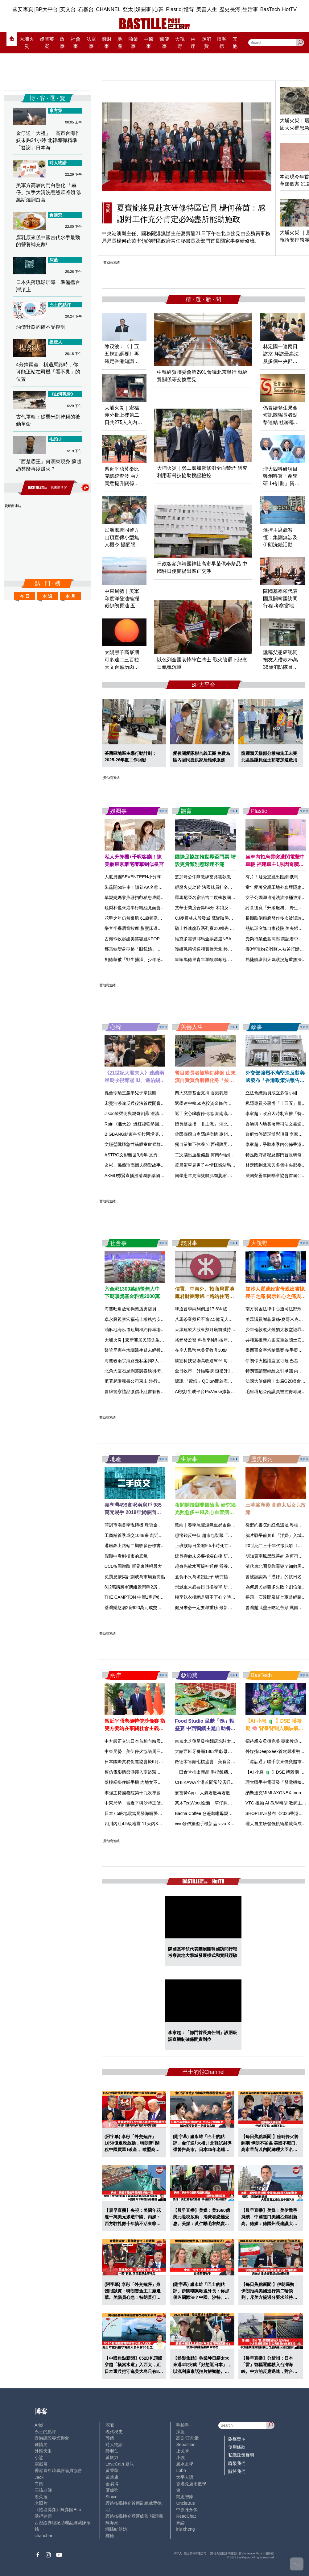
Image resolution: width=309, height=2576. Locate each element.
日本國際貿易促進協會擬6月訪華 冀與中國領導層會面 (156, 1761)
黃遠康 (111, 2477)
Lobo (181, 2470)
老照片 (41, 2503)
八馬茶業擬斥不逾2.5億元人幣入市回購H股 (216, 1319)
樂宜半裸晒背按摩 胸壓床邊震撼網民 (140, 928)
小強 (180, 2457)
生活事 (250, 9)
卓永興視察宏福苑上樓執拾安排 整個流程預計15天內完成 (159, 1319)
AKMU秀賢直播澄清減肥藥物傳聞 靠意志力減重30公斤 (157, 1175)
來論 (180, 2522)
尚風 (39, 2483)
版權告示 (236, 2438)
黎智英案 (46, 42)
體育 (188, 9)
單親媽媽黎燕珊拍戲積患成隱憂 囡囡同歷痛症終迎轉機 (157, 897)
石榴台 (86, 9)
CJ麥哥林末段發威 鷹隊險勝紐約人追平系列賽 (219, 918)
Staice (111, 2496)
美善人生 (206, 9)
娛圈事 (143, 9)
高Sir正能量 (187, 2438)
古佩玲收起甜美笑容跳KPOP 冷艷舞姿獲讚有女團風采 (156, 938)
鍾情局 (41, 2444)
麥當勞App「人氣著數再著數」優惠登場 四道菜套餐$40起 (230, 1792)
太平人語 (184, 2477)
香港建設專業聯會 (52, 2438)
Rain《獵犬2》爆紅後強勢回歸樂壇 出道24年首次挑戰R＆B (162, 1124)
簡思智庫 (184, 2496)
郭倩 (109, 2438)
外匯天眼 (43, 2451)
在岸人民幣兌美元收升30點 (201, 1350)
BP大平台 (46, 9)
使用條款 (236, 2447)
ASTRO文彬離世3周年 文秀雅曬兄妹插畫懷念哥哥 (153, 1154)
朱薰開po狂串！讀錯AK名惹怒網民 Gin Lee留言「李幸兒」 (161, 887)
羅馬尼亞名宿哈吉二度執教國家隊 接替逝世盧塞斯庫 (225, 897)
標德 (109, 2535)
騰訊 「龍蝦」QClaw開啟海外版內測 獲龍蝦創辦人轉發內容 (232, 1381)
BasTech (270, 9)
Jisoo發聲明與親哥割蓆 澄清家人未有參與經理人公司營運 (160, 1113)
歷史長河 (229, 9)
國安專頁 (22, 9)
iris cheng (185, 2529)
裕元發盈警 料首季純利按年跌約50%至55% (216, 1340)
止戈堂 (182, 2451)
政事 (62, 42)
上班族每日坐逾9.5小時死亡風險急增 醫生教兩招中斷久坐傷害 (234, 1545)
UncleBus (185, 2503)
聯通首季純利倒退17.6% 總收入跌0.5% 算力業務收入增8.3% (233, 1308)
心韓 (158, 9)
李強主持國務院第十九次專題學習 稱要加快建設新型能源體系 (163, 1792)
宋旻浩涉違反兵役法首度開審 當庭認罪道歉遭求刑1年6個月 (162, 1103)
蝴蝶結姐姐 (116, 2529)
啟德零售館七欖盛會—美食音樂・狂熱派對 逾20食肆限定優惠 (235, 1761)
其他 (235, 42)
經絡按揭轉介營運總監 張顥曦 (134, 2516)
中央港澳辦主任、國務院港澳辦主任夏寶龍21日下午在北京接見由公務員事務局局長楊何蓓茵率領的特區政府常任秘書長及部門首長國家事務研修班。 (186, 237)
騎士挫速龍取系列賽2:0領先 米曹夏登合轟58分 (220, 928)
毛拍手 (182, 2425)
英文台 (68, 9)
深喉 (109, 2425)
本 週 (47, 596)
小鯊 (39, 2457)
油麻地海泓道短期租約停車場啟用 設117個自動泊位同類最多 (163, 1329)
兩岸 (193, 42)
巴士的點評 (45, 2431)
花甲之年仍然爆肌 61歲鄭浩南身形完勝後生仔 (149, 918)
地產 (119, 42)
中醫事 (149, 42)
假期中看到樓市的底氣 (126, 1556)
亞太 (128, 9)
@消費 (206, 42)
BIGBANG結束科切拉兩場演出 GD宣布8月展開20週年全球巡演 (165, 1134)
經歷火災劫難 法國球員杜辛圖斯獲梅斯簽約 (216, 887)
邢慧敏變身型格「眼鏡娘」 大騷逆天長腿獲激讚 (150, 949)
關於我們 (236, 2471)
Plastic (173, 9)
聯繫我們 (236, 2463)
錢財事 (107, 42)
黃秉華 (111, 2470)
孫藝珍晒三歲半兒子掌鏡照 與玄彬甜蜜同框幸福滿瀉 (155, 1092)
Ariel (39, 2425)
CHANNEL (108, 9)
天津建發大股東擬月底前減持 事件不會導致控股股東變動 (229, 1329)
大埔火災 (26, 42)
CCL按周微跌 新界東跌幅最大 (133, 1566)
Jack (39, 2477)
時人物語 (114, 2444)
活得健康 (43, 2516)
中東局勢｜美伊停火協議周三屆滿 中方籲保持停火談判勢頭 (161, 1751)
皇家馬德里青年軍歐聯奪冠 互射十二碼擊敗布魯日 (223, 959)
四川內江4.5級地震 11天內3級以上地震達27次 (149, 1823)
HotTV (289, 9)
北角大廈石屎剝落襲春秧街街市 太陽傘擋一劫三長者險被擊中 (163, 1370)
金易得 (111, 2483)
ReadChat (186, 2516)
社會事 (75, 42)
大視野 (180, 42)
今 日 (25, 596)
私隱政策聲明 (241, 2455)
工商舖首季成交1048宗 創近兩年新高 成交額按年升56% (158, 1535)
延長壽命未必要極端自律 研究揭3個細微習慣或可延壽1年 (230, 1556)
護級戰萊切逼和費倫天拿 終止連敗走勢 (212, 949)
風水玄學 (184, 2464)
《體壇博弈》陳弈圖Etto (58, 2509)
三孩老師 (43, 2490)
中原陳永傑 (187, 2509)
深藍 (180, 2431)
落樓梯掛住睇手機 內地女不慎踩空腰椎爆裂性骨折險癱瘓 (159, 1782)
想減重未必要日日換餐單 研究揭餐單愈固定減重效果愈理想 (231, 1586)
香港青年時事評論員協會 (58, 2470)
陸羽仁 (111, 2451)
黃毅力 (111, 2457)
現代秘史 (114, 2431)
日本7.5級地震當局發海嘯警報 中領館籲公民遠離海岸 (156, 1813)
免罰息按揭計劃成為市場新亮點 (135, 1576)
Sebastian (186, 2444)
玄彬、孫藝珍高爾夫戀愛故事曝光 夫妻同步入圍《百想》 (159, 1165)
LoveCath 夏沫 (119, 2464)
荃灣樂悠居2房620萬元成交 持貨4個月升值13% (150, 1607)
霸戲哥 (41, 2464)
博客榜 (222, 42)
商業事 (133, 42)
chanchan (44, 2535)
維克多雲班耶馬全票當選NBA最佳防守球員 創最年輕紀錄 (229, 938)
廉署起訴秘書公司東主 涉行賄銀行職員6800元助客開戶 (157, 1381)
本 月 (70, 596)
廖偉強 (111, 2490)
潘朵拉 (41, 2496)
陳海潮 (111, 2522)
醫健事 (164, 42)
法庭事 (91, 42)
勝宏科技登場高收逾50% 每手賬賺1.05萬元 (216, 1360)
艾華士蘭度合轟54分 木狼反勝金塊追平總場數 (219, 907)
